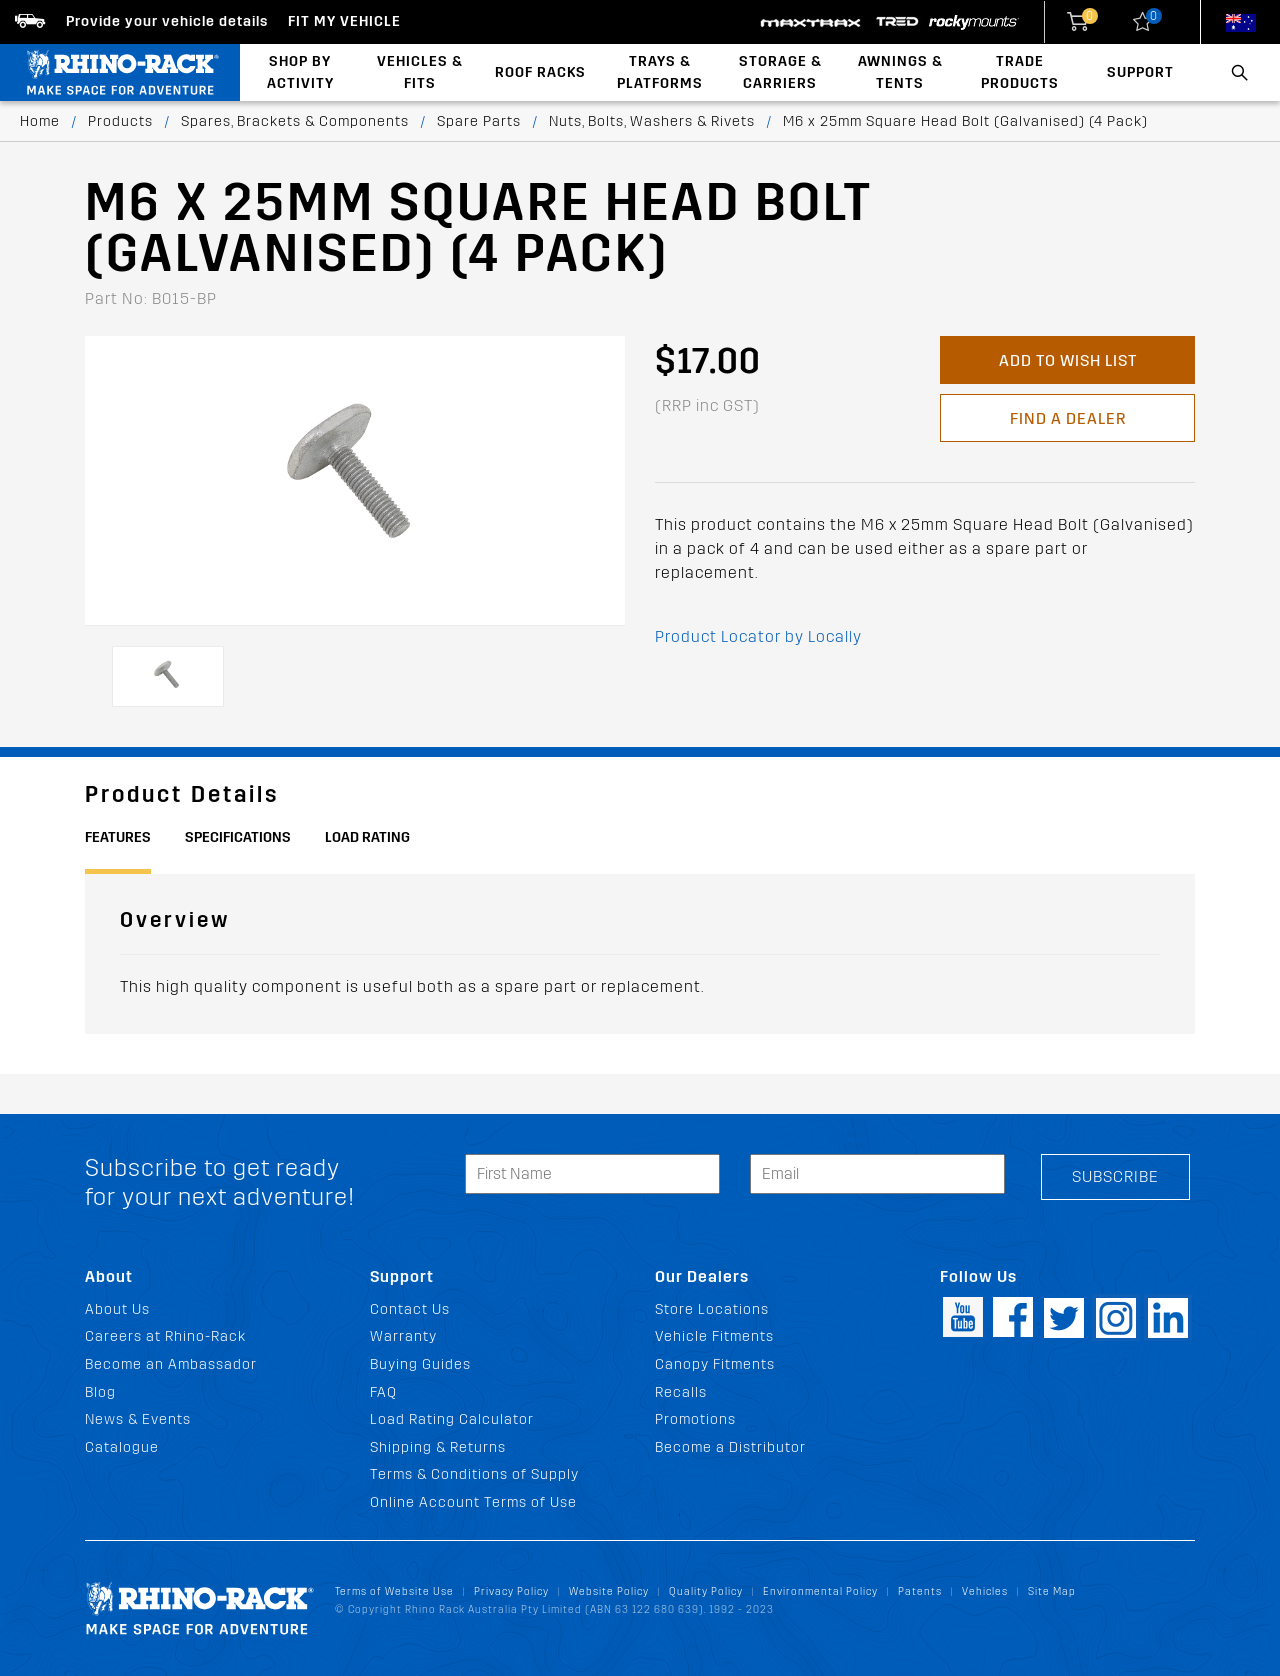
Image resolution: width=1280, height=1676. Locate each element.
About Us (117, 1309)
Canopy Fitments (715, 1364)
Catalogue (122, 1447)
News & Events (138, 1419)
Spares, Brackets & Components (295, 121)
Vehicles (985, 1591)
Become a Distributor (730, 1447)
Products (120, 121)
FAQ (383, 1392)
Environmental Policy (820, 1591)
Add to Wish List (1068, 360)
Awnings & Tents (900, 72)
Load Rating (367, 837)
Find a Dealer (1068, 418)
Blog (100, 1392)
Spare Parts (479, 121)
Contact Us (410, 1309)
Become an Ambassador (171, 1364)
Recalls (681, 1392)
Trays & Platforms (660, 72)
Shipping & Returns (438, 1447)
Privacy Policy (511, 1591)
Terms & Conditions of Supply (474, 1474)
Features (118, 837)
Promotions (695, 1419)
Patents (920, 1591)
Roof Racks (540, 72)
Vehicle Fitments (714, 1336)
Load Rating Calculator (452, 1419)
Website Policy (609, 1591)
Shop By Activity (300, 72)
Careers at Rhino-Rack (165, 1336)
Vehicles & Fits (420, 72)
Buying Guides (420, 1364)
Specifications (238, 837)
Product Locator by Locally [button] (758, 636)
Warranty (403, 1336)
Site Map (1052, 1591)
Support (1140, 72)
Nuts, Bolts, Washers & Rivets (652, 121)
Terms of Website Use (394, 1591)
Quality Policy (706, 1591)
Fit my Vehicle (344, 21)
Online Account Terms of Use (473, 1502)
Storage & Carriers (780, 72)
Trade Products (1020, 72)
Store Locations (712, 1309)
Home (40, 121)
